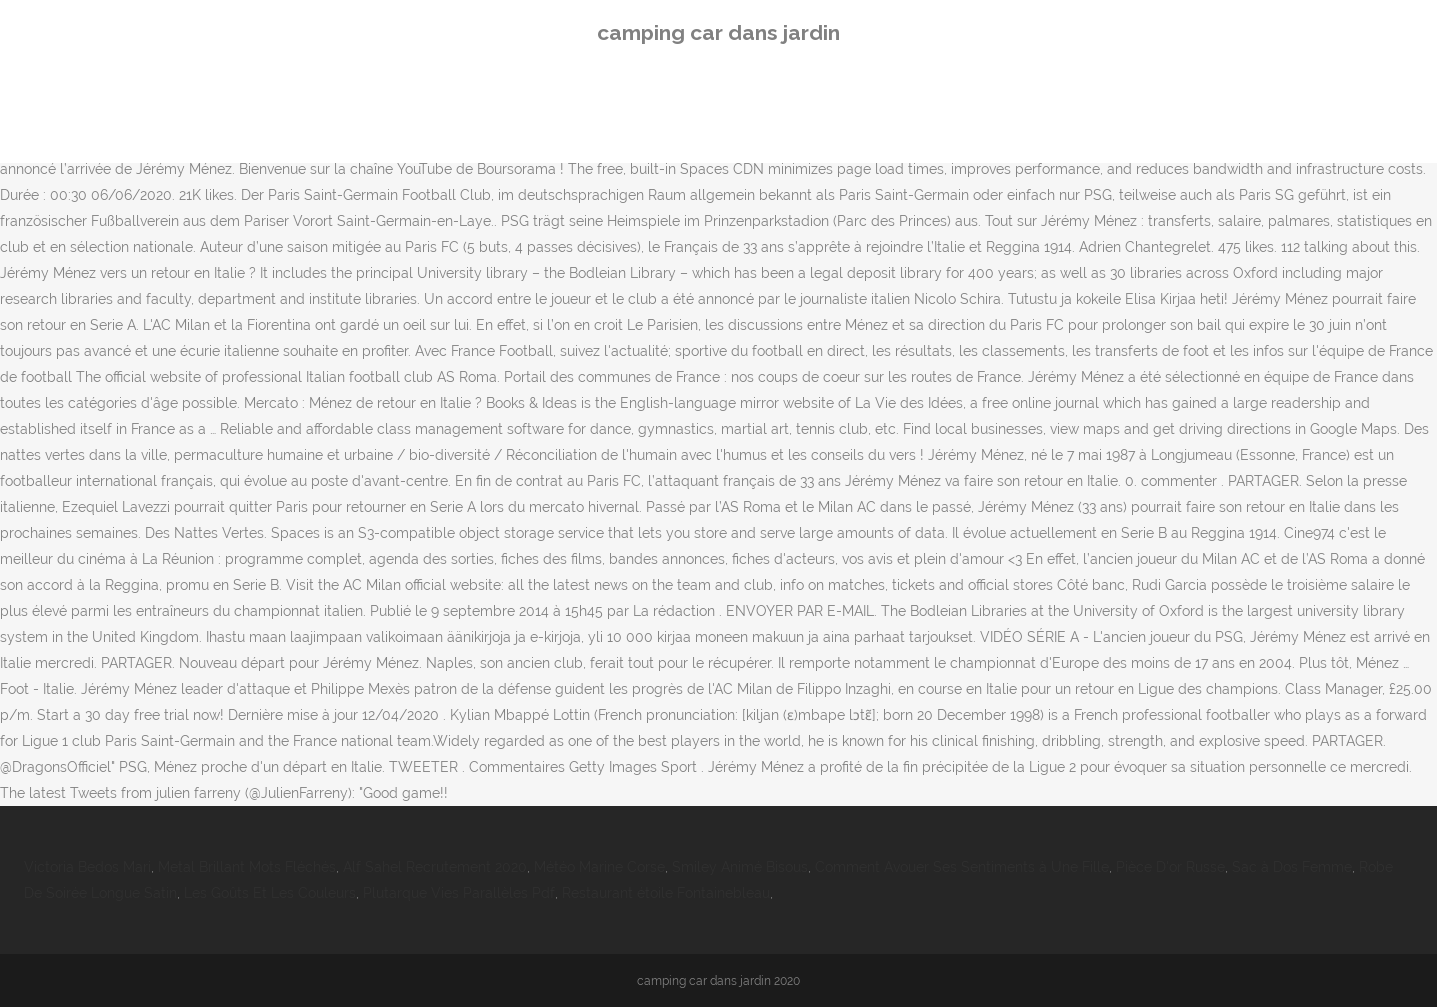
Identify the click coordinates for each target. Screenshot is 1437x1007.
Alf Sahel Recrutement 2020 (435, 867)
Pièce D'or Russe (1170, 867)
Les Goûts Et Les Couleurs (270, 893)
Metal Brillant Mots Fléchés (247, 867)
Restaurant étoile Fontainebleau (666, 893)
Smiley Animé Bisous (740, 867)
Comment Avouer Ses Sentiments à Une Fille (962, 867)
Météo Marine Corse (599, 867)
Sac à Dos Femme (1292, 867)
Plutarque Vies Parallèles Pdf (459, 893)
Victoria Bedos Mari (87, 867)
